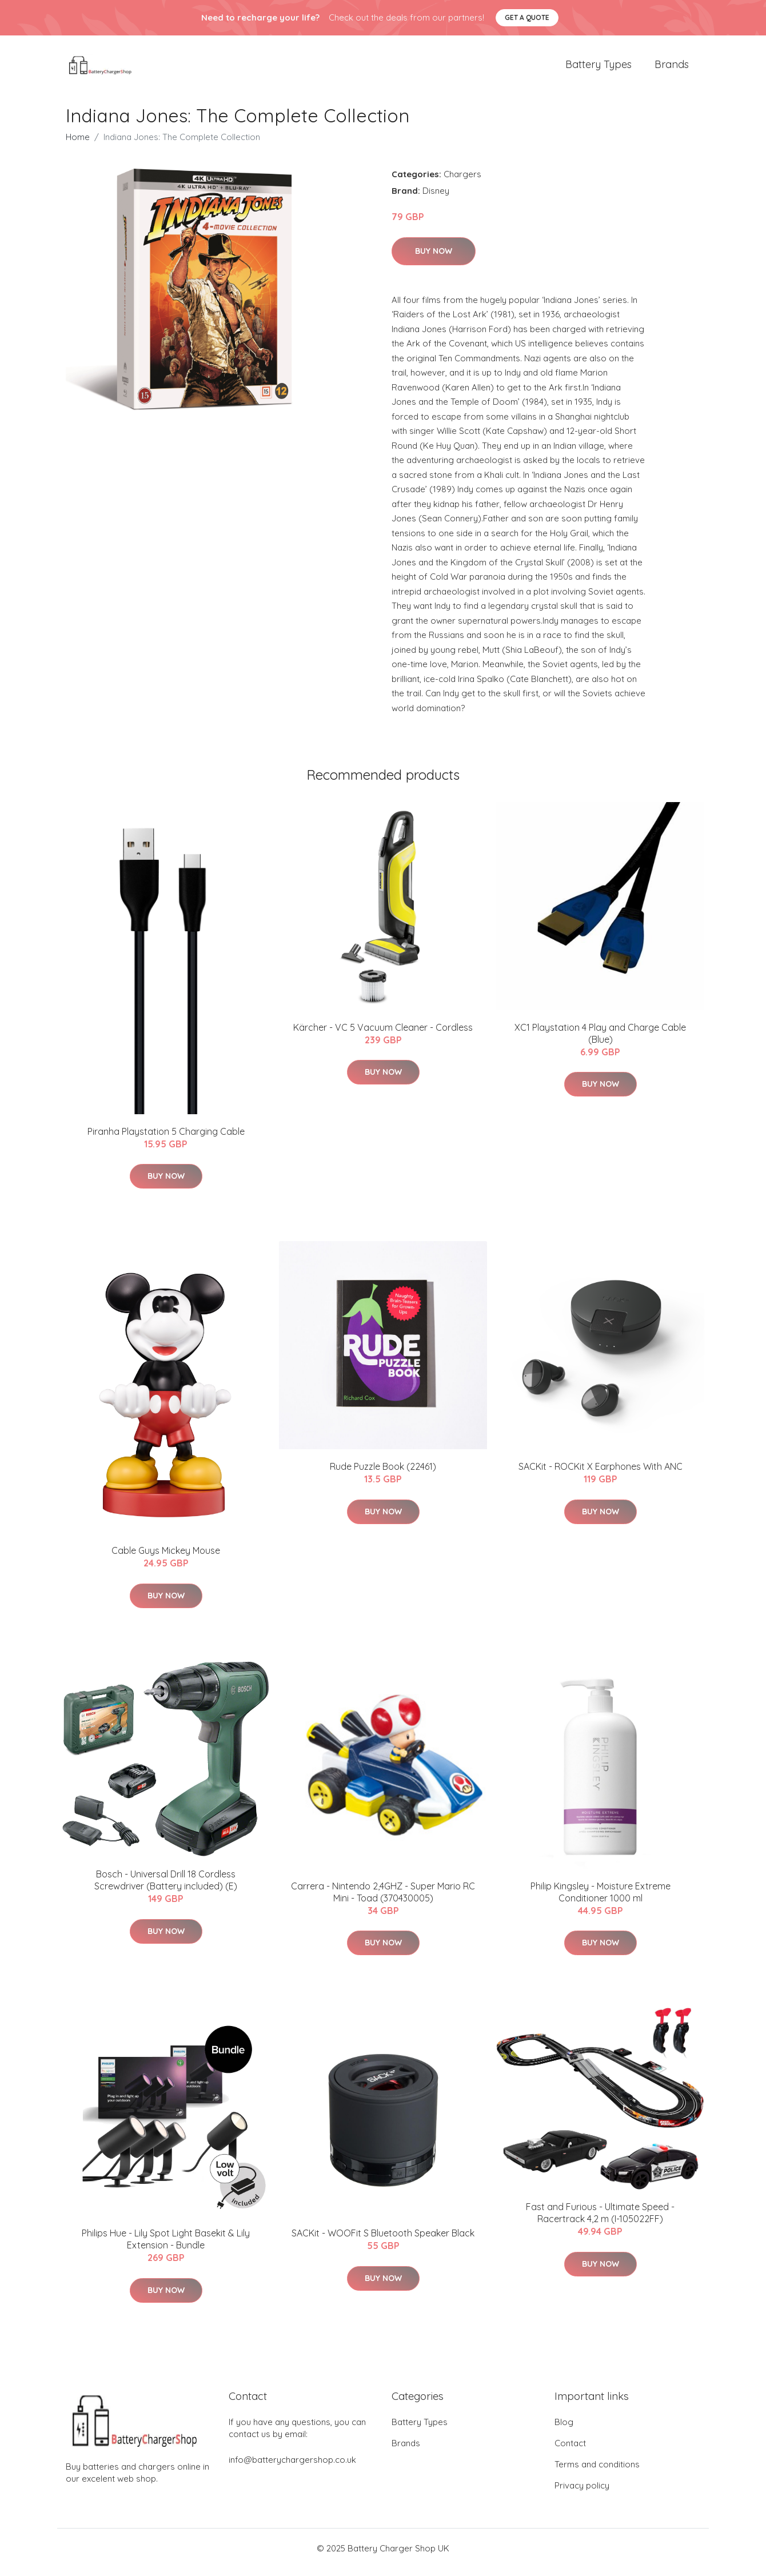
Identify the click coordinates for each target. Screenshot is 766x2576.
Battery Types (598, 68)
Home (78, 144)
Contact (570, 2451)
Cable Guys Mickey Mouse (165, 1559)
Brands (672, 68)
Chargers (462, 182)
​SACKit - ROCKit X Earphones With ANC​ (600, 1474)
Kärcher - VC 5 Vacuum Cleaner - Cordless (383, 1035)
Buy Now (433, 259)
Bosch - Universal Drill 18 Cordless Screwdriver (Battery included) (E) (165, 1888)
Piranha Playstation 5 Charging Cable (166, 1139)
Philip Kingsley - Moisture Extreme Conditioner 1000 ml (600, 1900)
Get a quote (527, 17)
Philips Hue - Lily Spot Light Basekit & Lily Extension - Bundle (166, 2247)
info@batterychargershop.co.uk (292, 2467)
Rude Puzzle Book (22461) (383, 1474)
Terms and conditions (597, 2472)
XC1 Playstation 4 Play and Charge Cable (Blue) (600, 1041)
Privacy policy (581, 2493)
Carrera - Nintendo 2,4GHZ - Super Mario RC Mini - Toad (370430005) (383, 1900)
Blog (563, 2430)
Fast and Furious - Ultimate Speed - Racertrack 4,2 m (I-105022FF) (600, 2220)
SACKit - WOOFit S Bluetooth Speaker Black (383, 2241)
